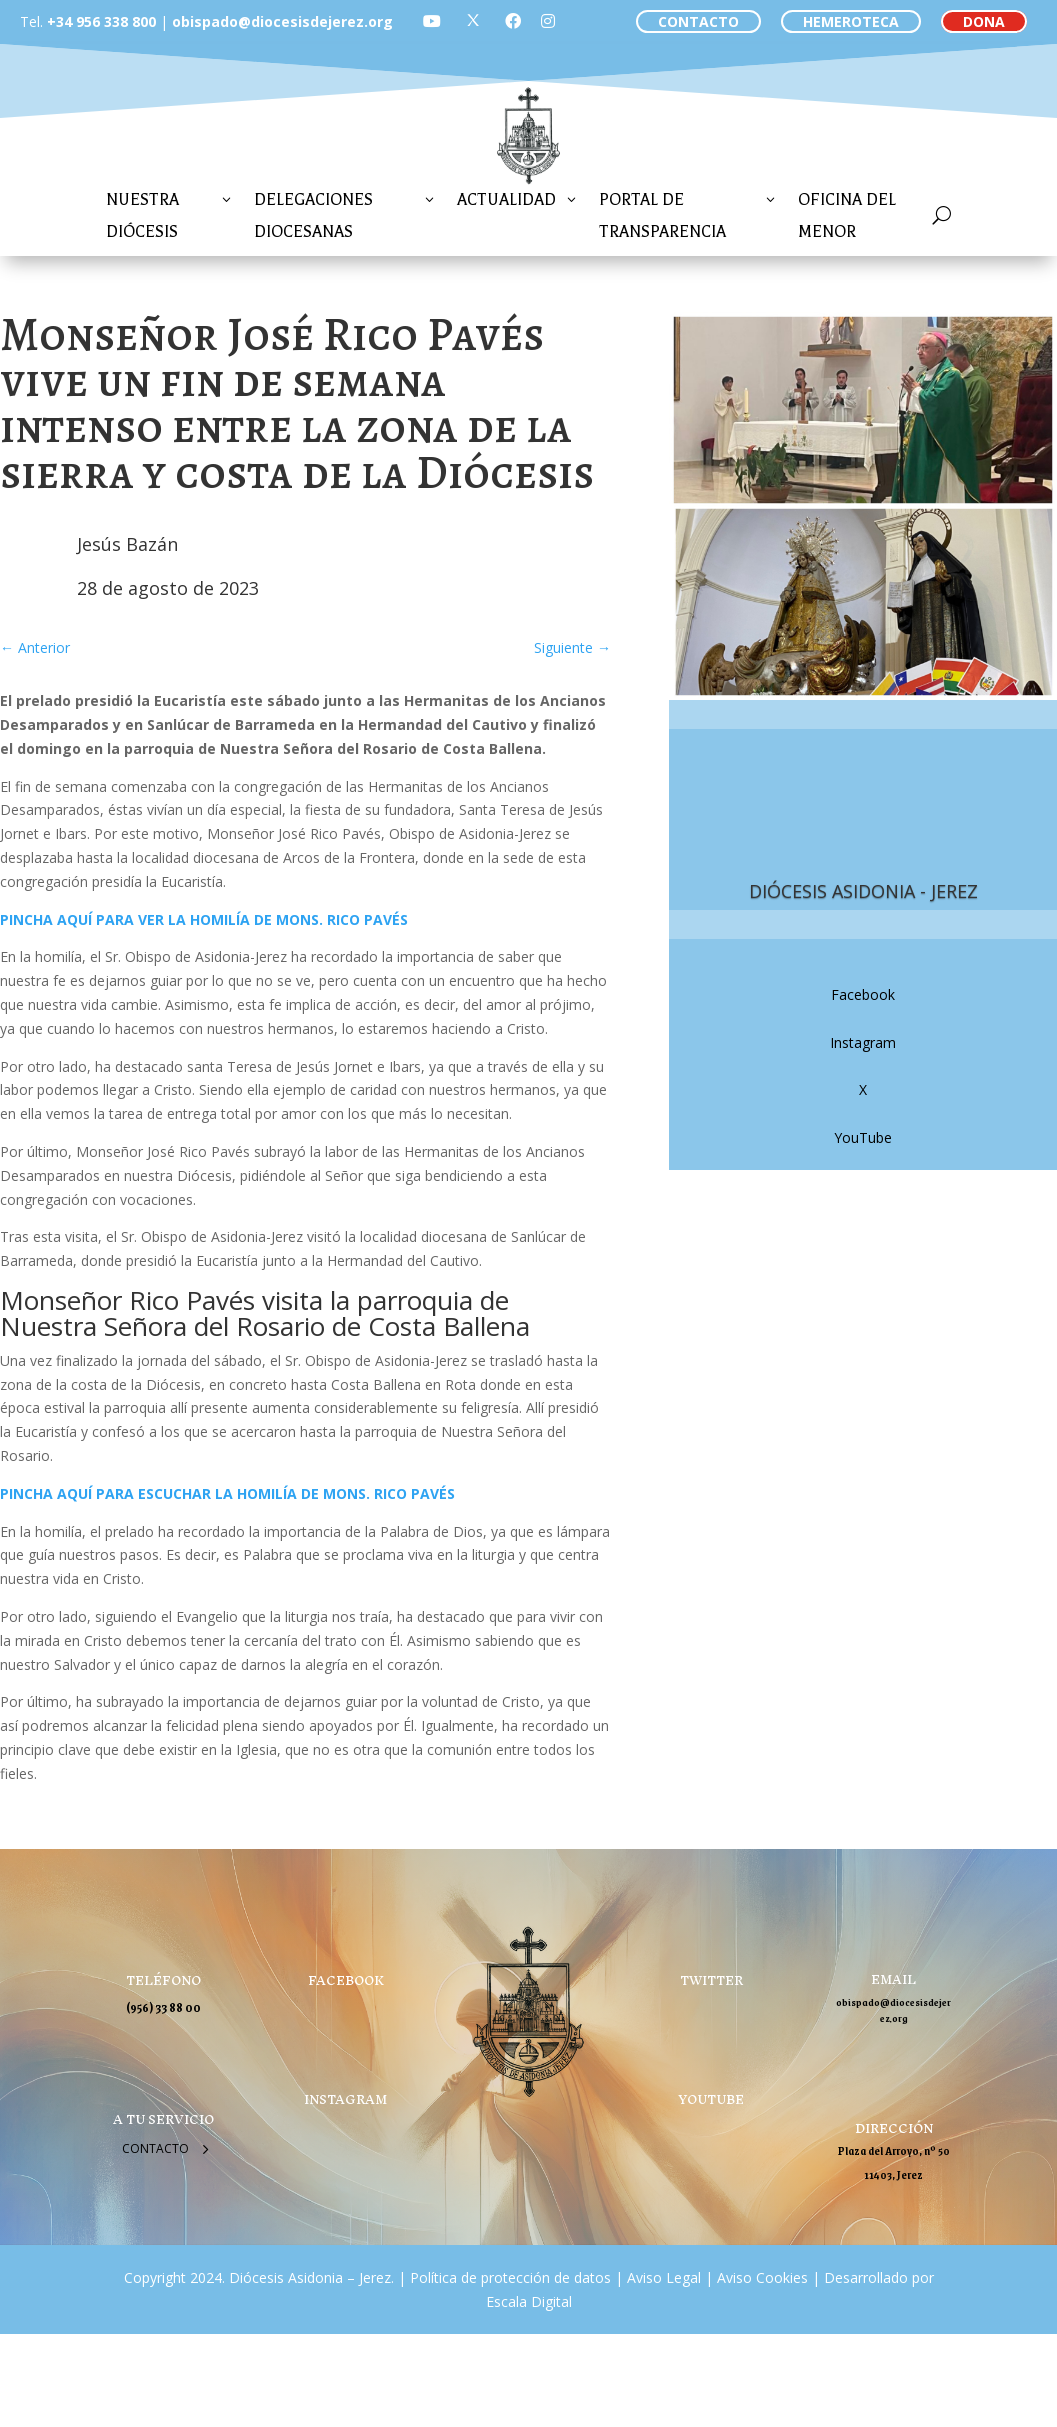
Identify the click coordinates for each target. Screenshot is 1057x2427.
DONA (984, 21)
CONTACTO (698, 21)
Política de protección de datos (510, 2277)
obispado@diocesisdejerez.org (282, 21)
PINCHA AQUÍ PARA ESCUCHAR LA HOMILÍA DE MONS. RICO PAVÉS (227, 1493)
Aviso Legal (662, 2277)
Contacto (155, 2148)
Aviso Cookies (760, 2277)
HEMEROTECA (851, 21)
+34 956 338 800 (101, 21)
